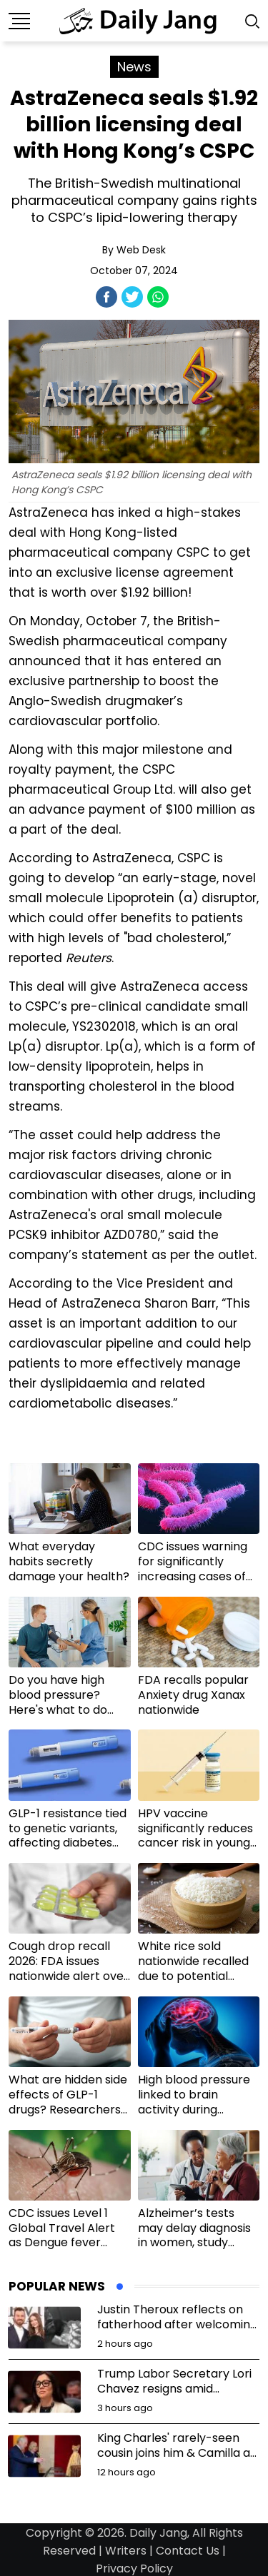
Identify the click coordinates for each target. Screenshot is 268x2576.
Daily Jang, (159, 2533)
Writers (126, 2550)
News (134, 67)
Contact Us (187, 2550)
